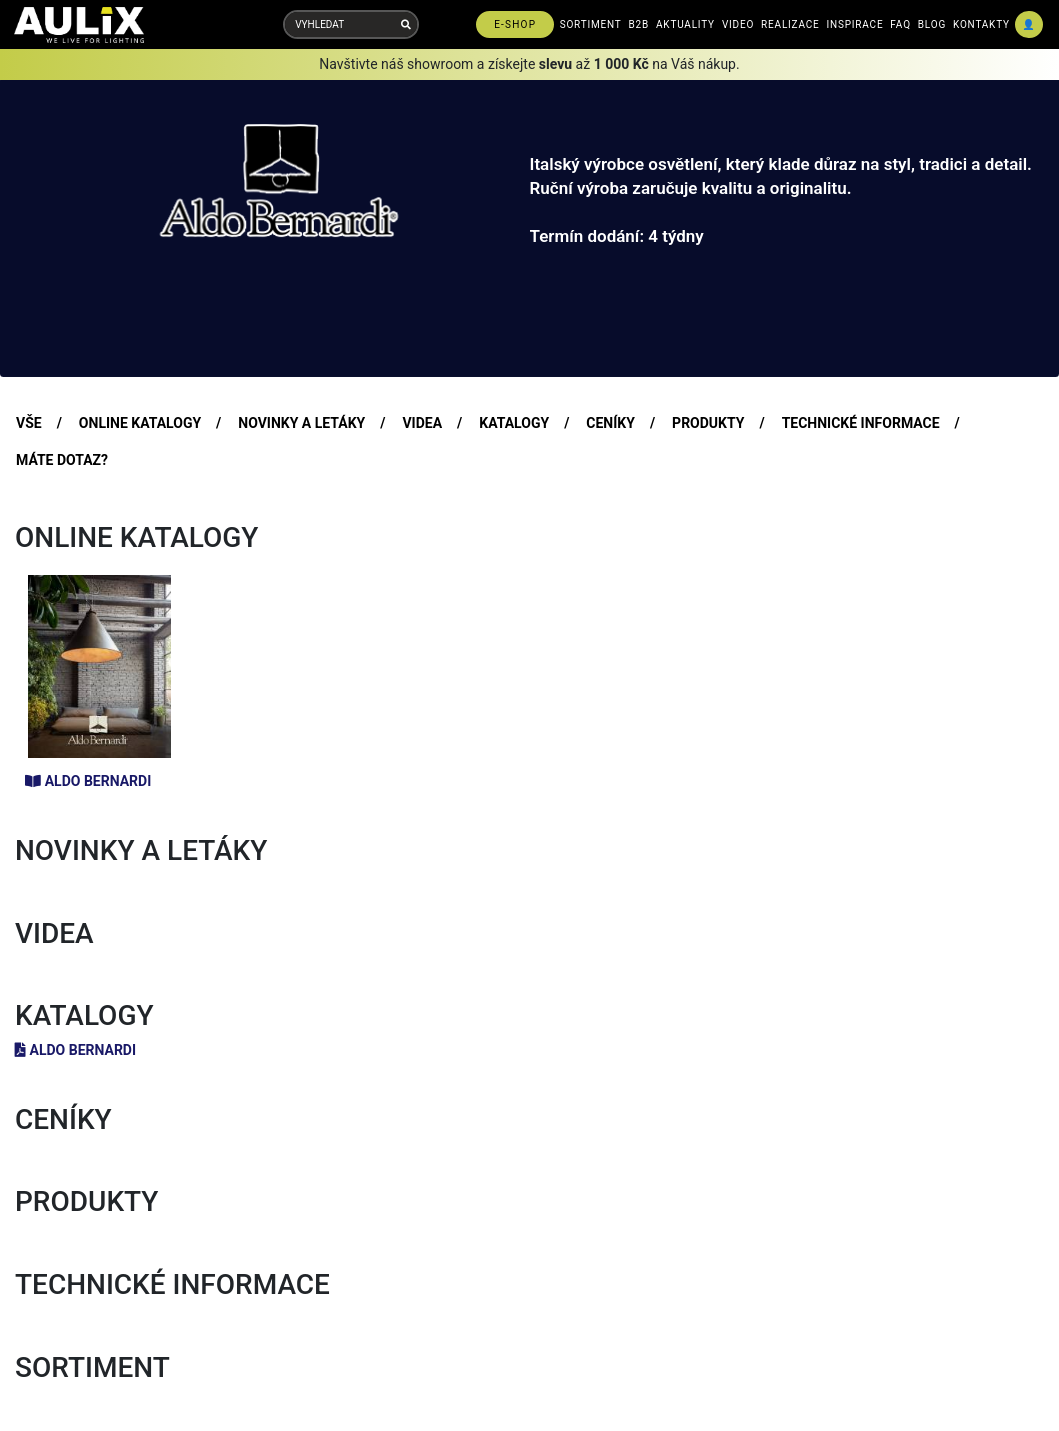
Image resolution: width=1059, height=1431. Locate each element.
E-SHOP (515, 24)
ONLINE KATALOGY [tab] (140, 423)
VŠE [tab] (29, 423)
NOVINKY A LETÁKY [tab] (301, 423)
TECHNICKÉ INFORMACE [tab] (861, 423)
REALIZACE (790, 24)
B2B (639, 24)
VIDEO (738, 24)
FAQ (900, 24)
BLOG (932, 24)
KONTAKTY (981, 24)
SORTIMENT (591, 24)
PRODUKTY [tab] (708, 423)
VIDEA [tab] (422, 423)
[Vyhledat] (406, 24)
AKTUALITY (685, 24)
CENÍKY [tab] (610, 423)
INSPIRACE (855, 24)
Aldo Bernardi (88, 781)
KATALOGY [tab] (514, 423)
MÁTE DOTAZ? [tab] (62, 460)
